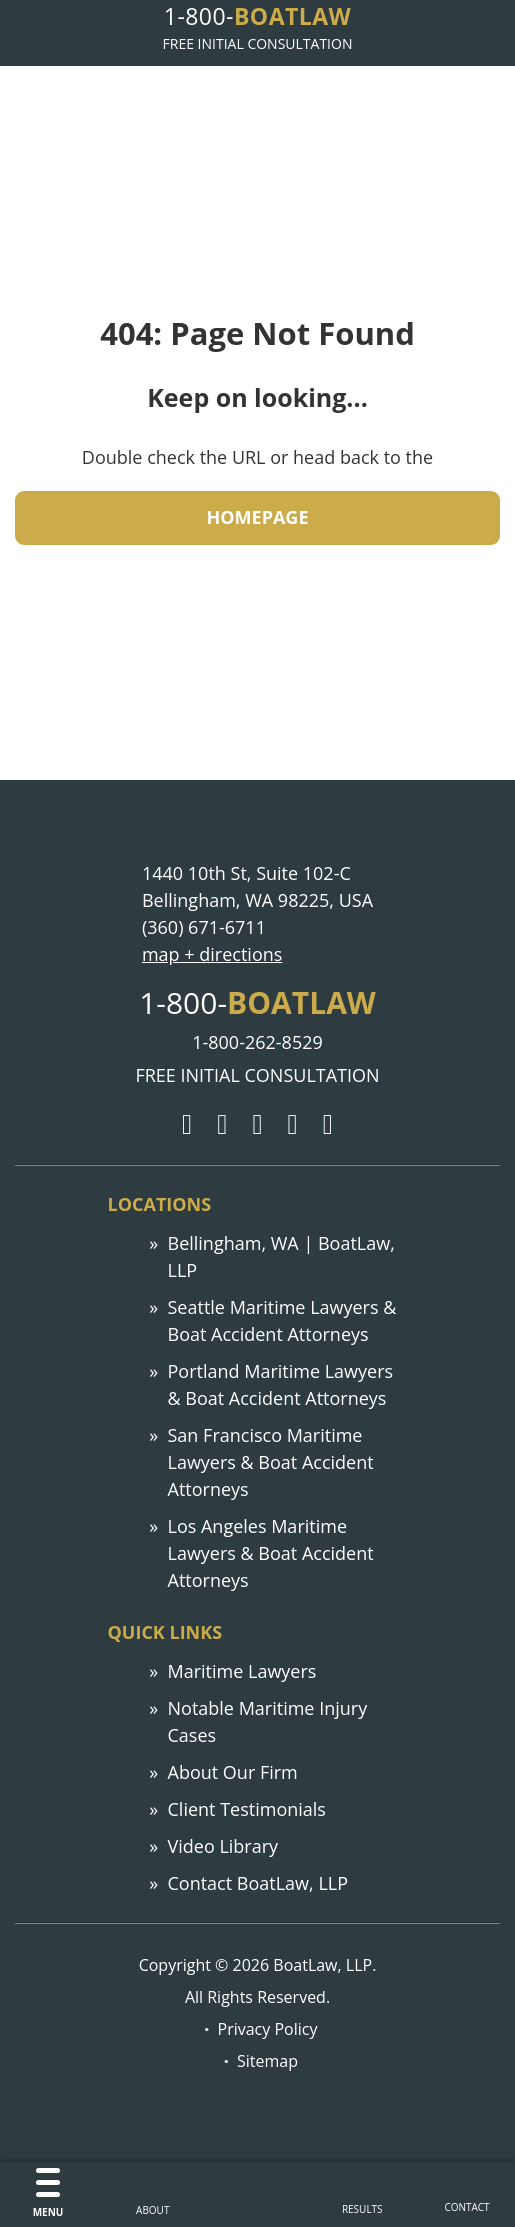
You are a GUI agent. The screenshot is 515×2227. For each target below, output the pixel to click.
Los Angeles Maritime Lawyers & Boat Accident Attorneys (271, 1553)
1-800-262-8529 (257, 1042)
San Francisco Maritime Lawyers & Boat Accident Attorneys (271, 1462)
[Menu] (48, 2195)
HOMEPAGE (258, 517)
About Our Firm (233, 1772)
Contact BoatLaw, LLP (258, 1883)
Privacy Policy (268, 2029)
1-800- (257, 16)
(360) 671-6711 (204, 927)
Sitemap (267, 2061)
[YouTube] (328, 1125)
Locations (160, 1204)
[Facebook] (257, 1125)
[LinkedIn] (293, 1125)
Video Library (223, 1846)
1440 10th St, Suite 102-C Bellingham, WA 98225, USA (257, 886)
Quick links (165, 1632)
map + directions (212, 954)
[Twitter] (222, 1125)
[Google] (187, 1125)
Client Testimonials (247, 1809)
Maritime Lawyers (242, 1671)
